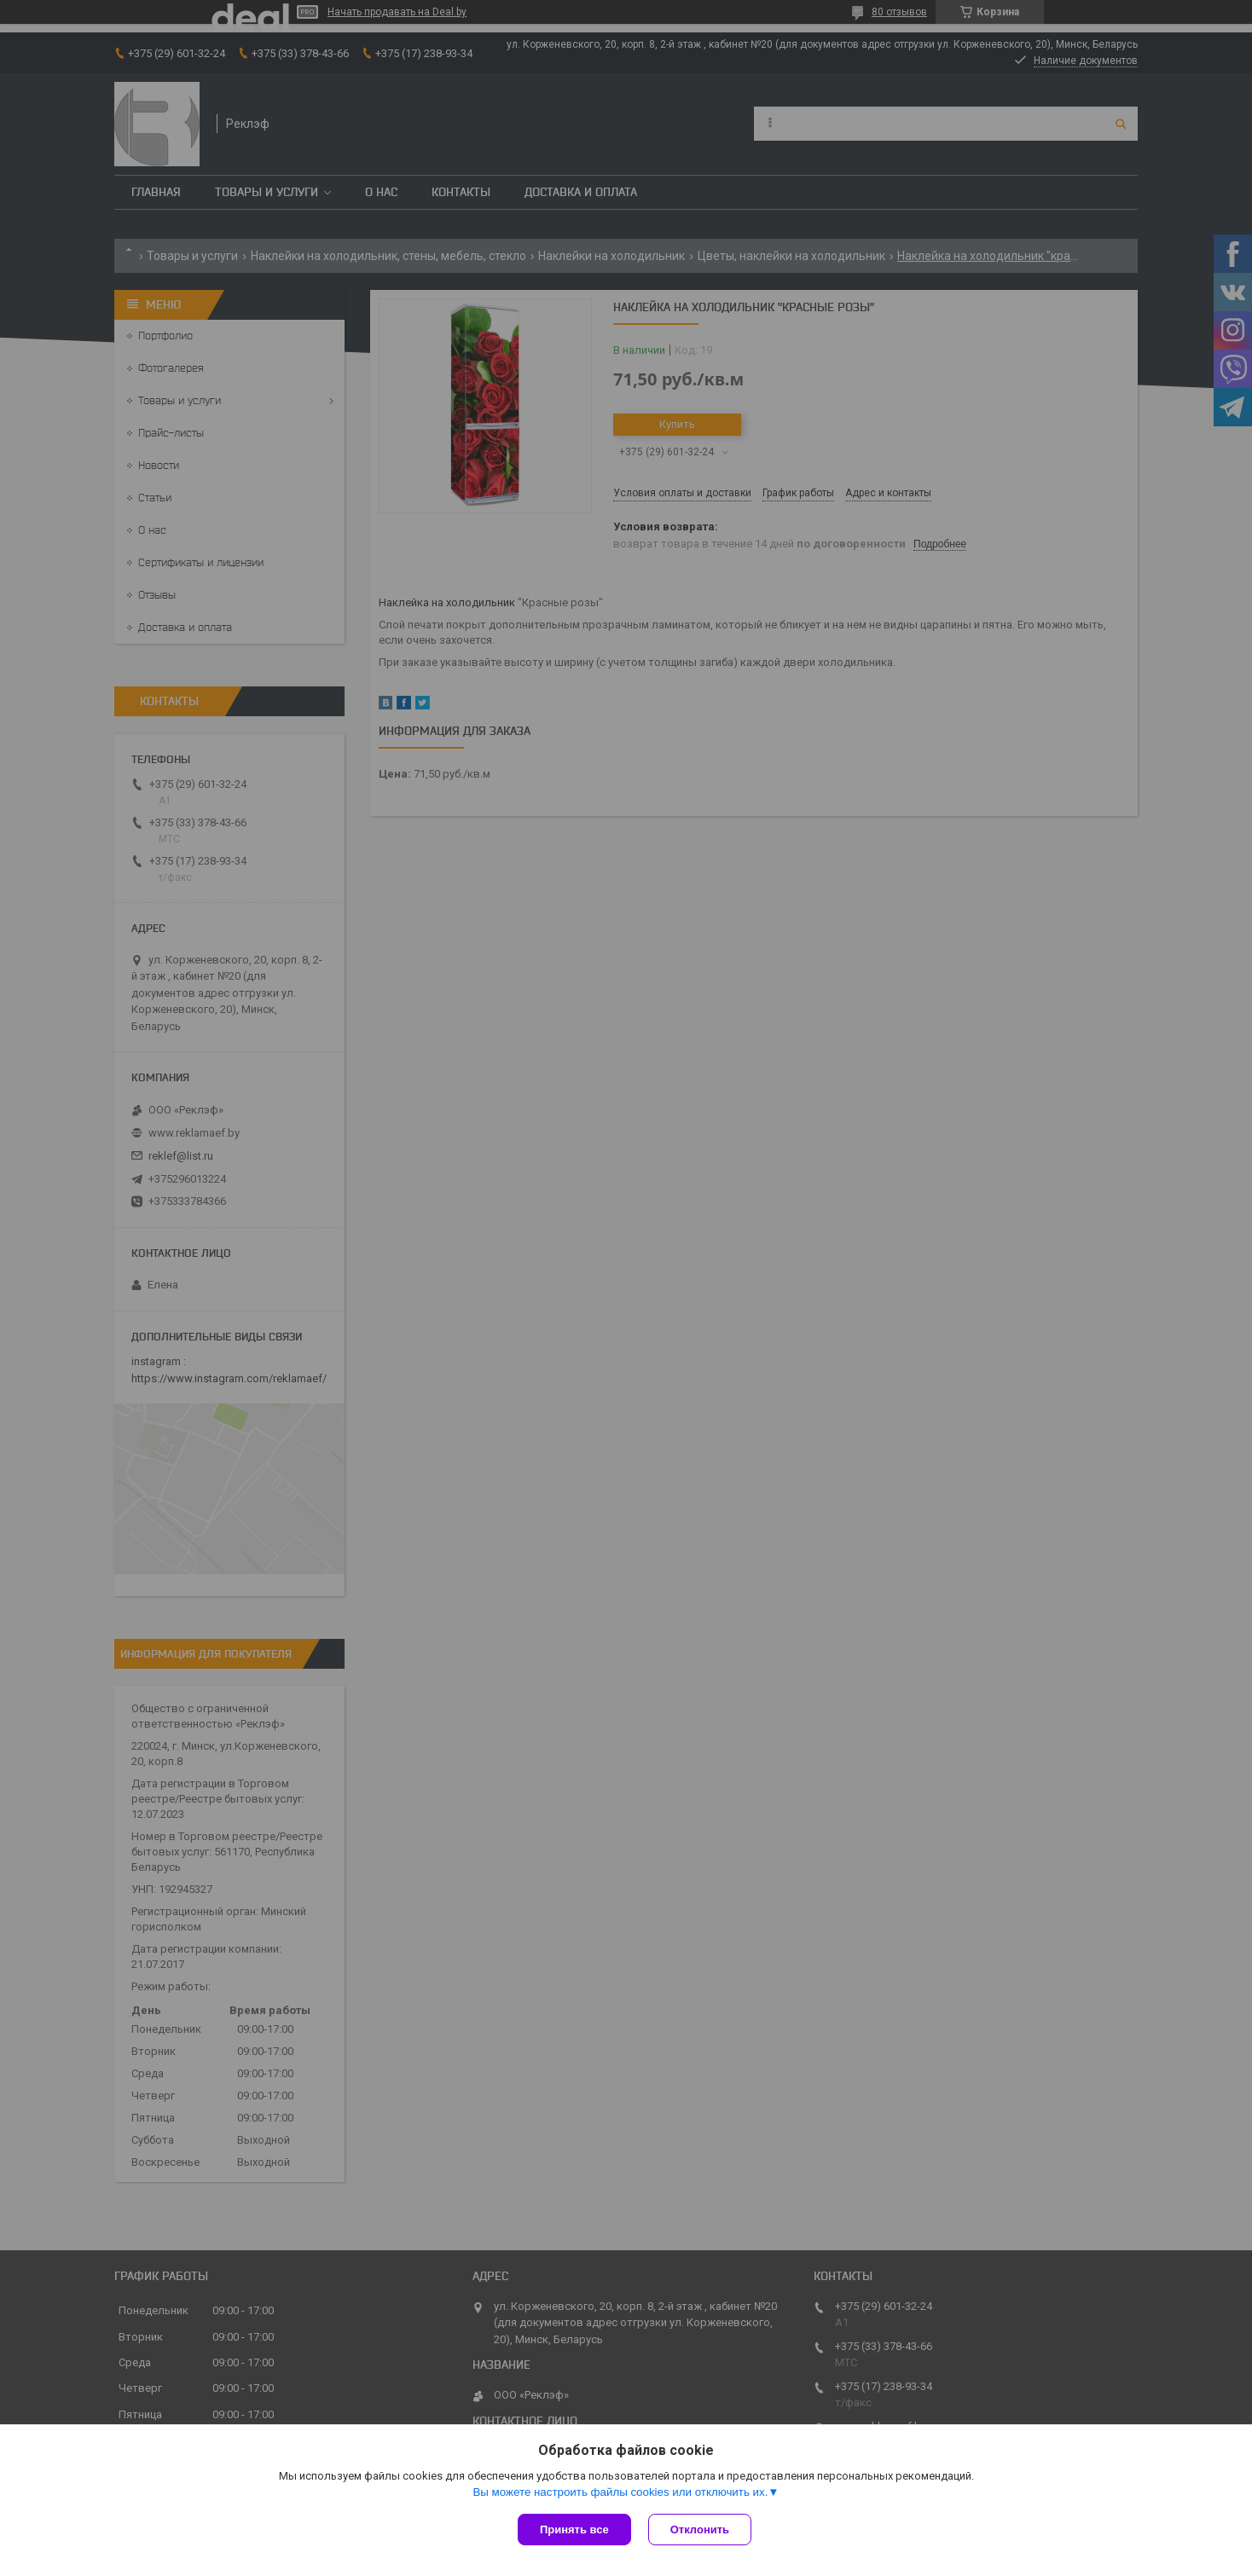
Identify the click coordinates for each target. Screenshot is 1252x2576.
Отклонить (699, 2529)
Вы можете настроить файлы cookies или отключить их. (620, 2492)
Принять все (574, 2529)
